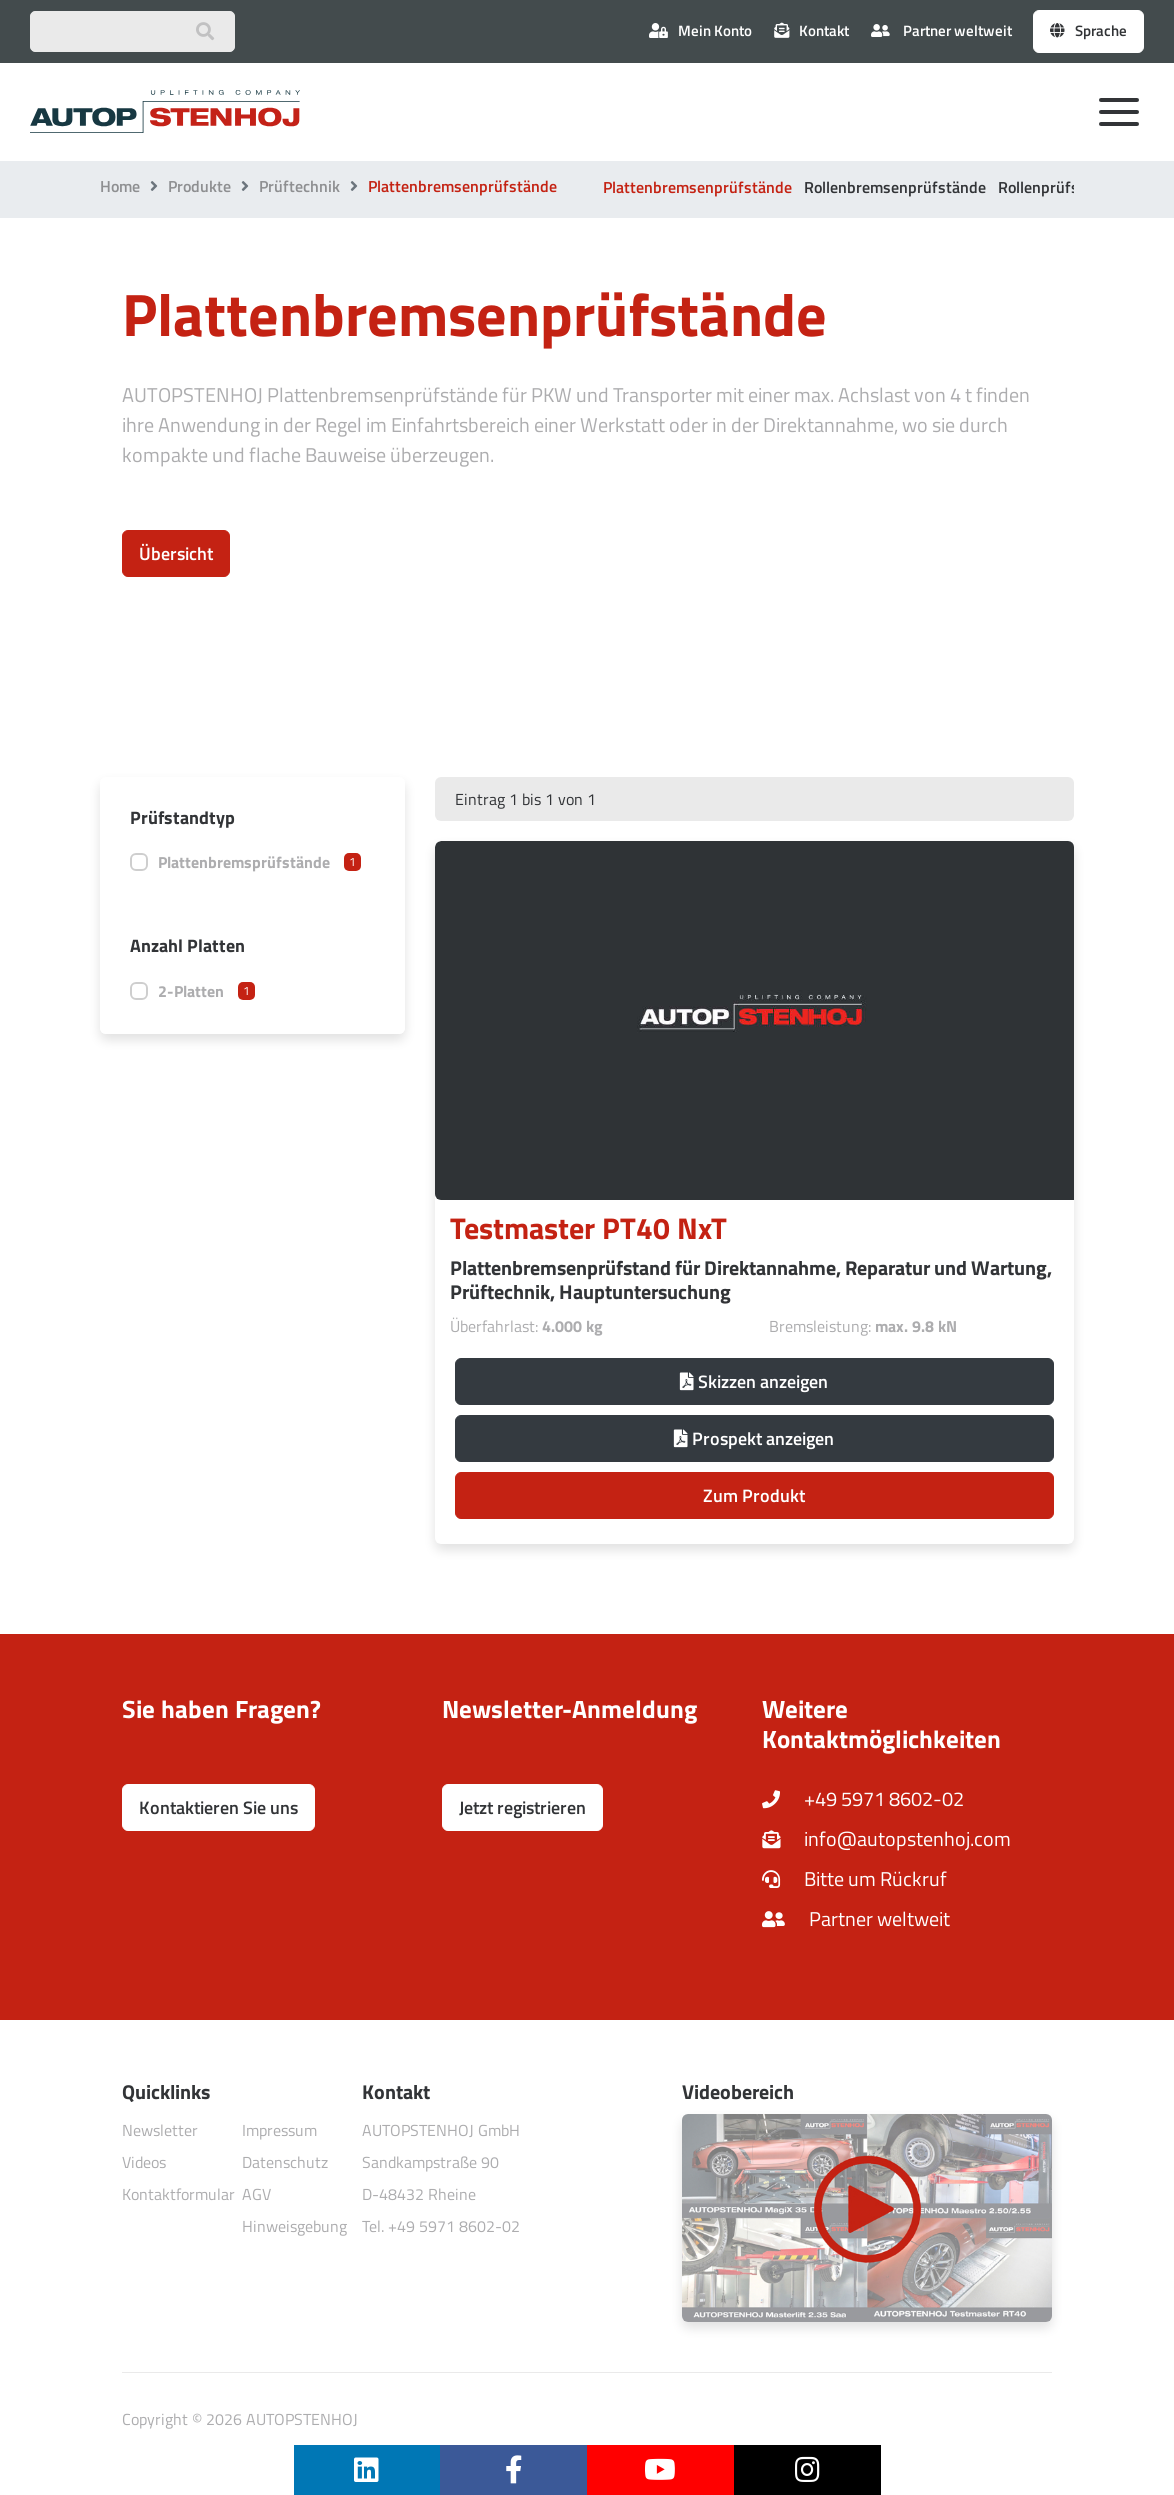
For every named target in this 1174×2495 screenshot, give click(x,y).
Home (120, 186)
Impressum (279, 2130)
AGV (256, 2194)
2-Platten (206, 991)
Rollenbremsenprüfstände (895, 187)
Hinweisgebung (294, 2226)
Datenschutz (285, 2162)
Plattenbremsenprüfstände (697, 187)
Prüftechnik (299, 186)
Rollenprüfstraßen (1062, 187)
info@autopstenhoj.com (886, 1838)
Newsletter (160, 2130)
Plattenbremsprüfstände (259, 862)
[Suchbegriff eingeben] (132, 31)
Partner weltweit (941, 30)
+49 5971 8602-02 (863, 1798)
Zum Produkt (754, 1495)
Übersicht (176, 553)
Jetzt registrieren (522, 1807)
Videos (144, 2162)
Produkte (199, 186)
